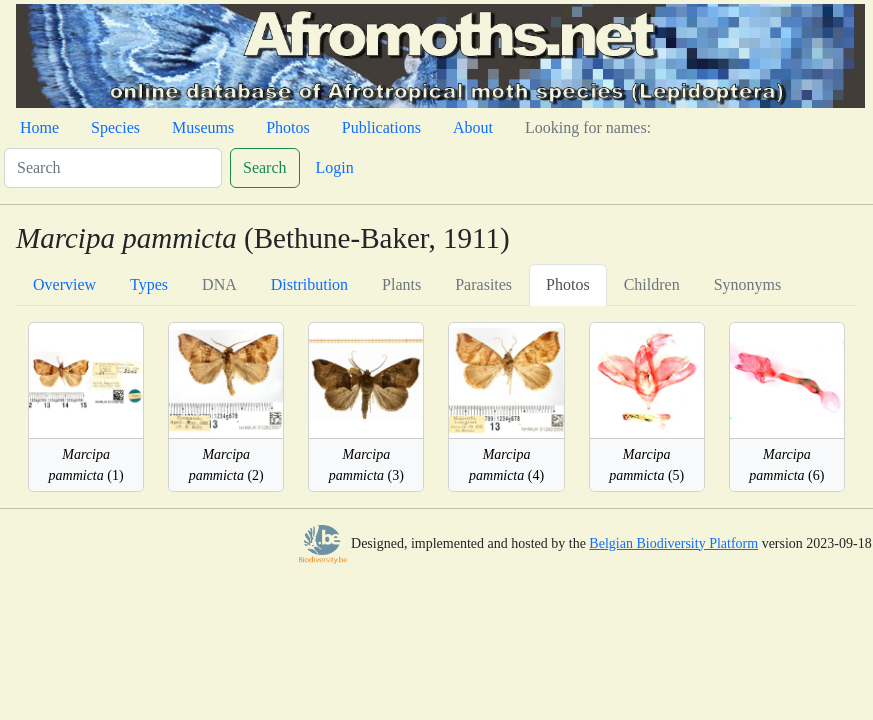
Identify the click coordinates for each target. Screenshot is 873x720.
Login (335, 167)
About (473, 127)
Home (39, 127)
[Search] (113, 168)
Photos (288, 127)
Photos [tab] (568, 284)
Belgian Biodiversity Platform (673, 543)
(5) (646, 465)
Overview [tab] (64, 284)
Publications (381, 127)
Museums (203, 127)
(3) (366, 465)
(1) (86, 465)
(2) (226, 465)
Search (265, 167)
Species (115, 127)
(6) (786, 465)
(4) (506, 465)
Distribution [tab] (309, 284)
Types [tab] (149, 284)
